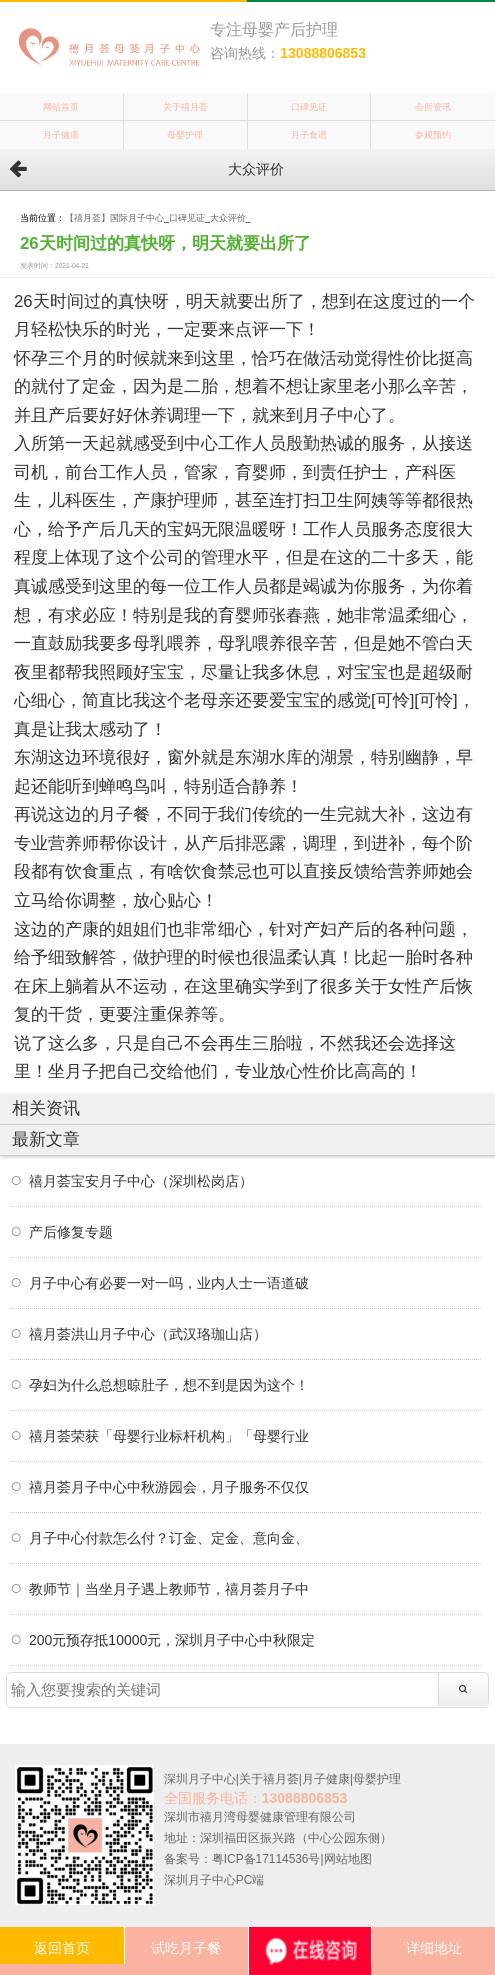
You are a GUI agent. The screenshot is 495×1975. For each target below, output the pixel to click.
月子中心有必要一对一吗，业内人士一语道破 (169, 1283)
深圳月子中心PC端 (214, 1880)
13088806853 (323, 53)
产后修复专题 (71, 1232)
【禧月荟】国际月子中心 (114, 218)
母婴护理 (185, 135)
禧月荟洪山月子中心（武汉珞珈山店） (148, 1334)
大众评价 (228, 218)
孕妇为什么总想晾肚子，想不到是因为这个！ (169, 1385)
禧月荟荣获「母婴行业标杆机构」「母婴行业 (169, 1436)
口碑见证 (309, 107)
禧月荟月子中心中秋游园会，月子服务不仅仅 (169, 1487)
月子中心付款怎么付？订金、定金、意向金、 (169, 1538)
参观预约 (433, 135)
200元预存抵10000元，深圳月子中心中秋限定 (172, 1640)
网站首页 (61, 107)
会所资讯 (433, 107)
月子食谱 (309, 135)
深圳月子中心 (200, 1779)
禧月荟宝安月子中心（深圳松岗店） (141, 1181)
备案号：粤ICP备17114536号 (242, 1859)
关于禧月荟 (185, 107)
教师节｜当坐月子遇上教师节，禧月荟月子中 (169, 1589)
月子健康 (61, 135)
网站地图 (348, 1859)
